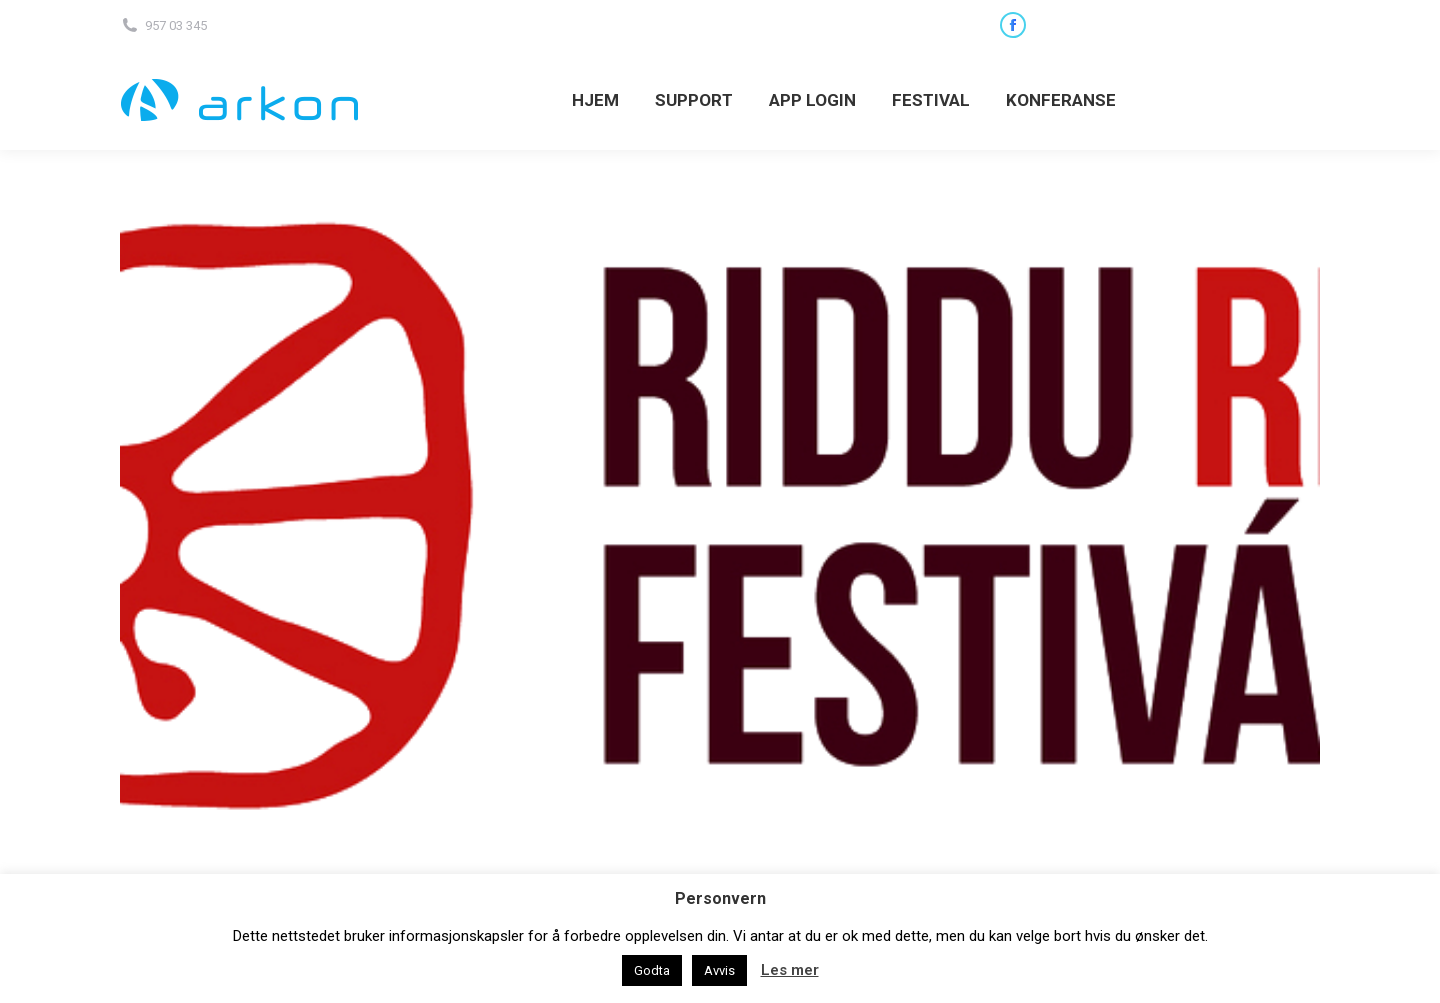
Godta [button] (652, 970)
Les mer (790, 970)
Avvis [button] (719, 970)
